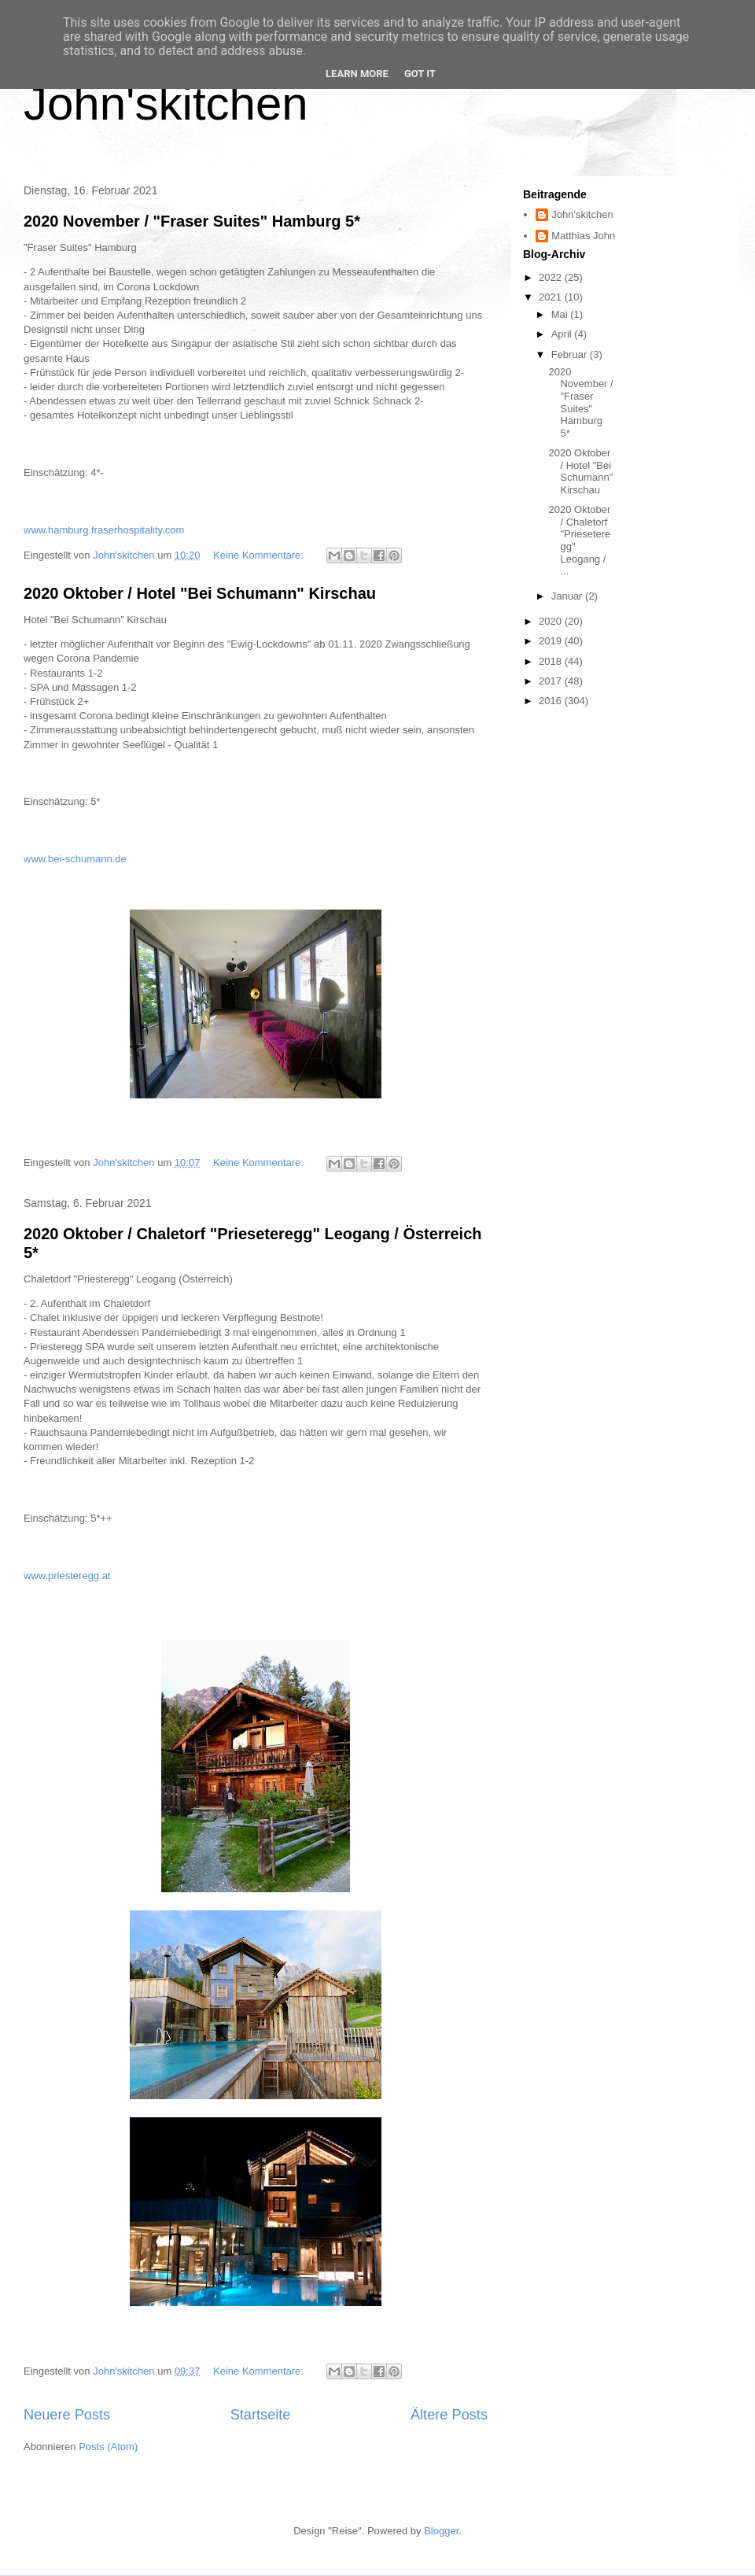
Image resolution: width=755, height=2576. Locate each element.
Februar (570, 354)
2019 (552, 641)
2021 (552, 297)
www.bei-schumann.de (75, 859)
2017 (552, 681)
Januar (568, 596)
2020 (552, 621)
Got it (420, 73)
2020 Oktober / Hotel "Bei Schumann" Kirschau (200, 593)
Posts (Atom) (108, 2446)
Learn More (357, 73)
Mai (561, 314)
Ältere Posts (449, 2415)
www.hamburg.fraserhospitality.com (104, 530)
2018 (552, 661)
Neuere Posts (67, 2415)
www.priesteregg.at (67, 1575)
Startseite (260, 2415)
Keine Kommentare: (260, 555)
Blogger (441, 2531)
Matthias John (583, 236)
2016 (552, 701)
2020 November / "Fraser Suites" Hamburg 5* (192, 221)
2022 (552, 277)
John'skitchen (166, 103)
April (563, 334)
